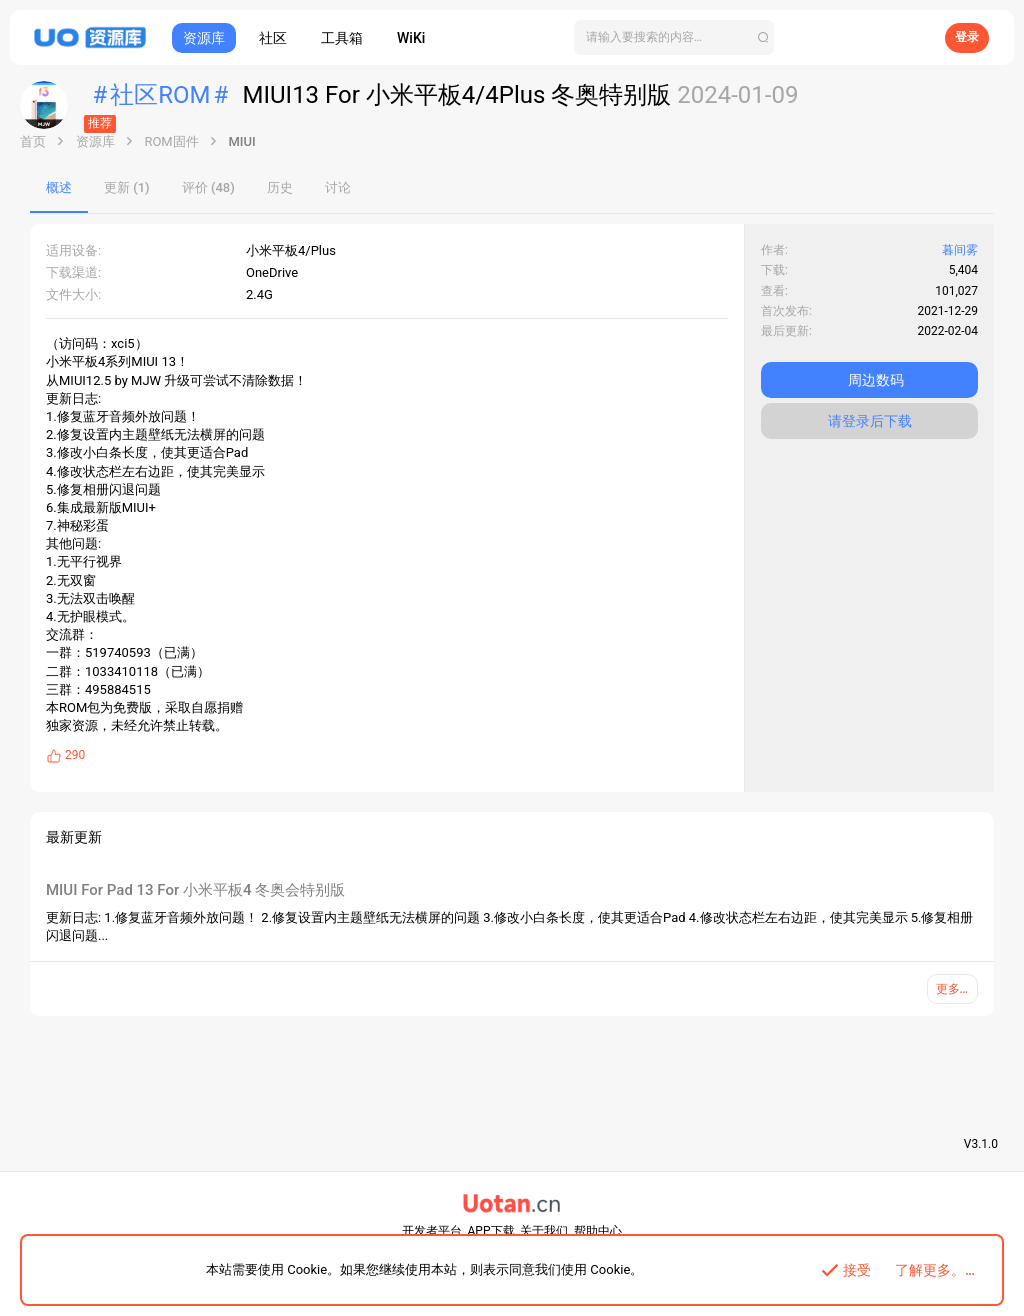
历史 (280, 187)
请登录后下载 (870, 421)
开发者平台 (432, 1231)
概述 (59, 187)
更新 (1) (127, 187)
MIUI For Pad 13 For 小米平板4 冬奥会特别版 (195, 890)
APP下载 (491, 1231)
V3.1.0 (981, 1144)
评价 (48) (208, 187)
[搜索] (674, 37)
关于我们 (544, 1231)
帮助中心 (598, 1231)
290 (75, 755)
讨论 (338, 187)
